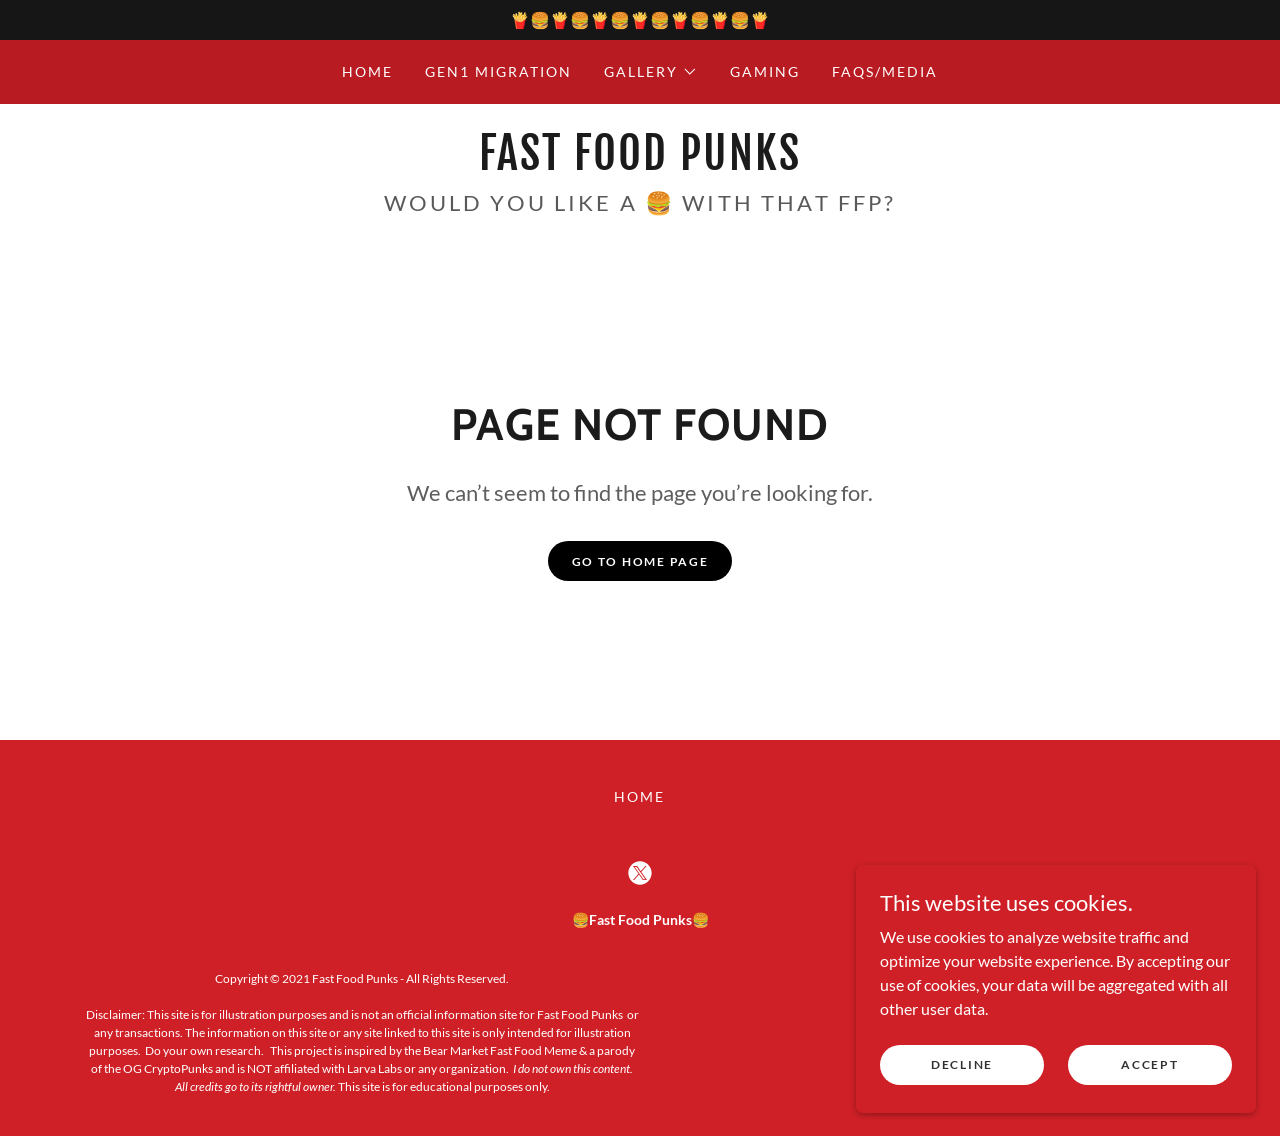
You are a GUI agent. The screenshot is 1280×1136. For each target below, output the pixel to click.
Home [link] (367, 71)
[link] (639, 163)
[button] (651, 72)
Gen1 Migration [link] (498, 71)
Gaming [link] (765, 71)
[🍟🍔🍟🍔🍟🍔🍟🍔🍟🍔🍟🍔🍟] (640, 20)
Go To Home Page (640, 561)
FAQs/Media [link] (885, 71)
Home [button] (639, 796)
